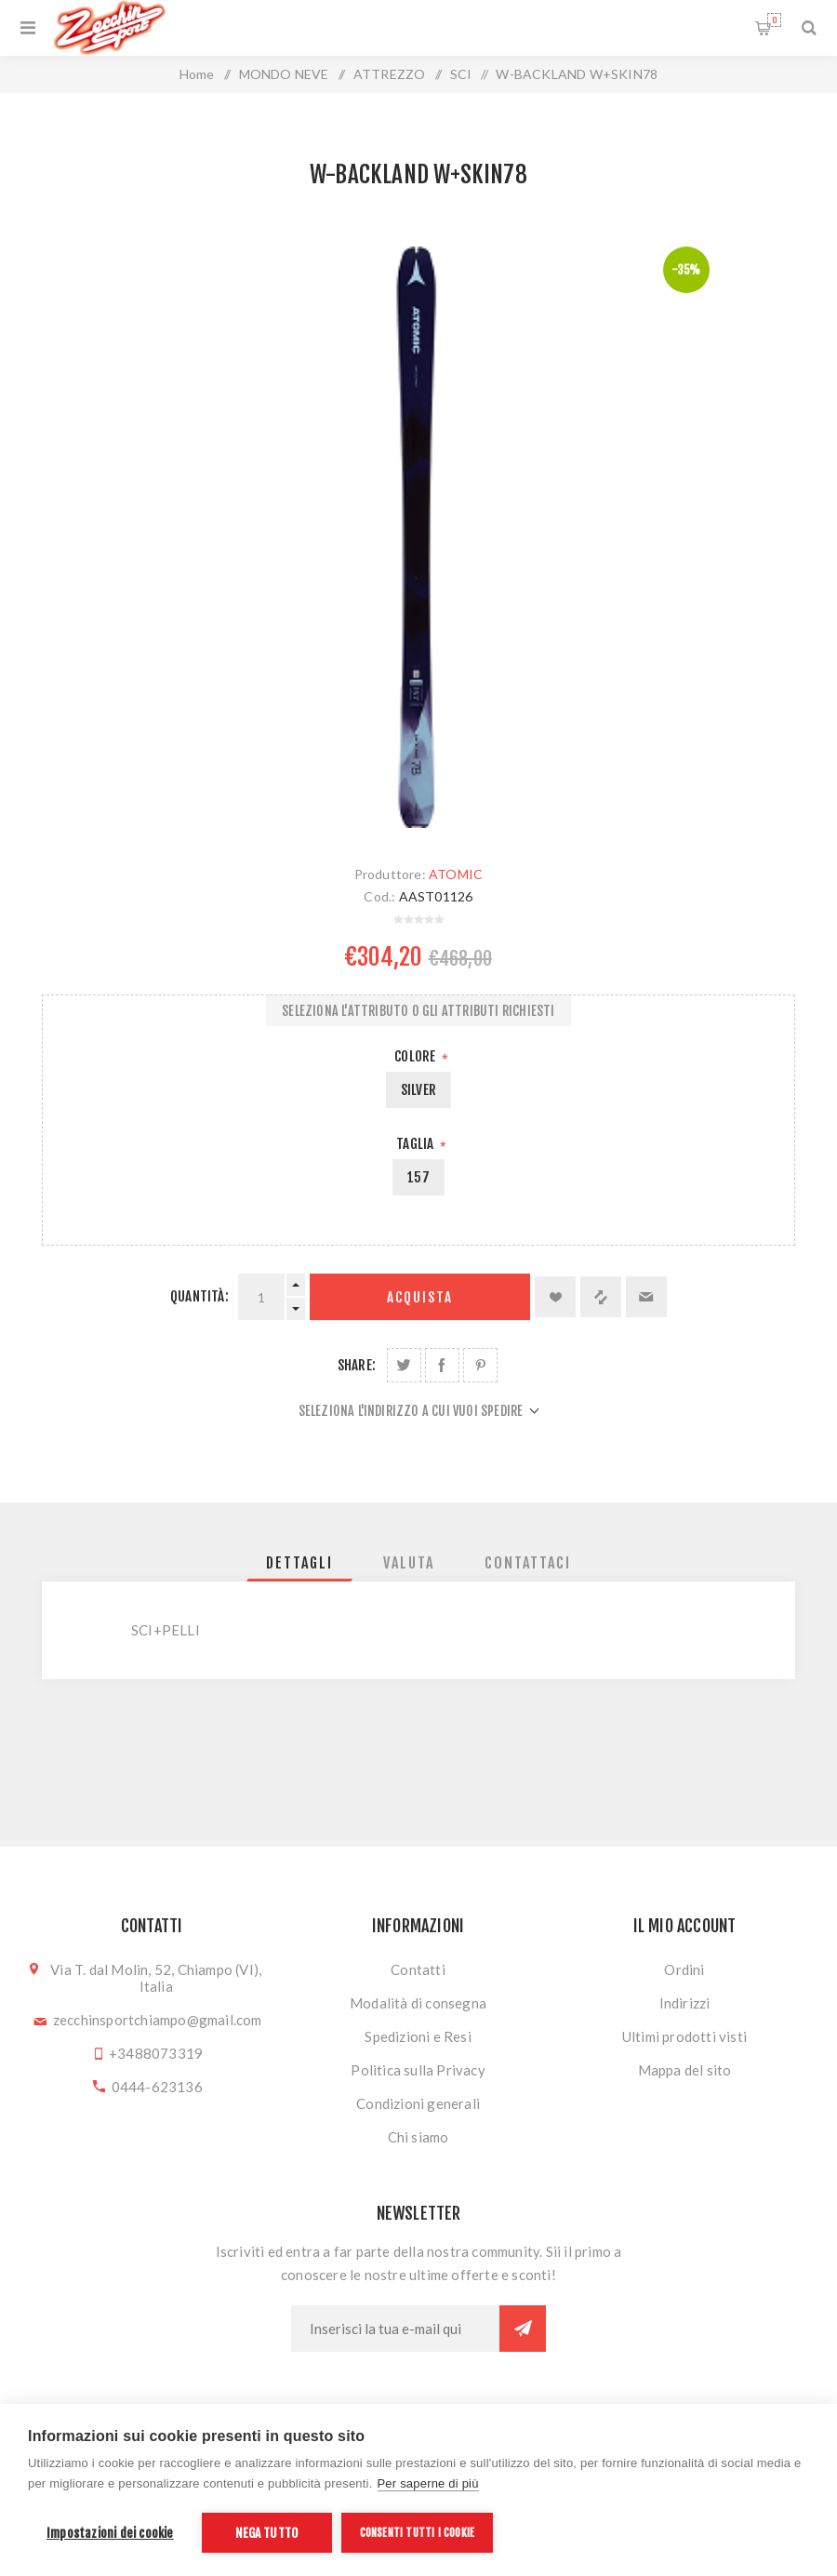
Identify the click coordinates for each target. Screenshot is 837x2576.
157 (418, 1177)
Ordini (684, 1969)
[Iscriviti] (395, 2328)
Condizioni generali (418, 2103)
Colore (416, 1056)
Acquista (420, 1297)
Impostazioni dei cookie (110, 2533)
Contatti (418, 1969)
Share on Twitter (404, 1365)
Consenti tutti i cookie (417, 2533)
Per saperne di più (428, 2483)
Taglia (416, 1144)
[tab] (299, 1563)
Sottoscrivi (522, 2328)
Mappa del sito (685, 2070)
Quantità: (199, 1296)
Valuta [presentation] (408, 1563)
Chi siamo (418, 2137)
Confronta (600, 1296)
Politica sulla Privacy (418, 2070)
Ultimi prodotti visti (684, 2036)
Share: (357, 1365)
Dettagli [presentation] (299, 1563)
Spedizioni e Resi (418, 2036)
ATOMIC (456, 874)
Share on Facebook (442, 1365)
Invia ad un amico (646, 1296)
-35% (686, 269)
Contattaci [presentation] (528, 1563)
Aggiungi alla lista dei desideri (555, 1296)
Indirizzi (685, 2003)
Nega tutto (266, 2533)
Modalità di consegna (418, 2003)
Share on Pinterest (480, 1365)
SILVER (418, 1090)
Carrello (774, 20)
